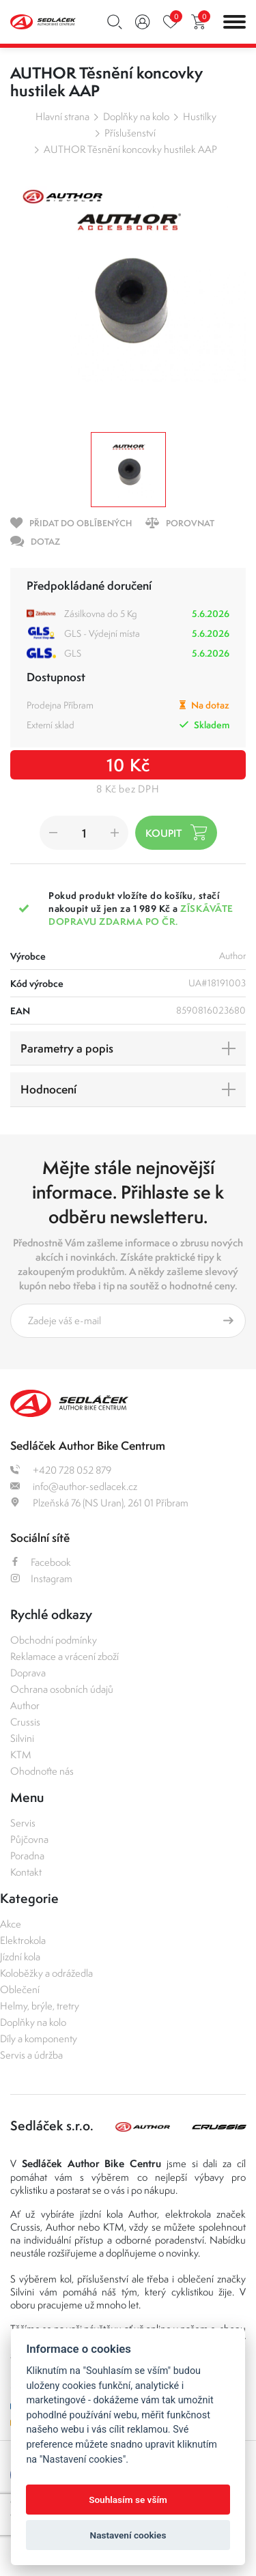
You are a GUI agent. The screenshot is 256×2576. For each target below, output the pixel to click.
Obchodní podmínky (53, 1639)
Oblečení (20, 1989)
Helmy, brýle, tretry (39, 2005)
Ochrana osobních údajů (61, 1689)
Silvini (22, 1738)
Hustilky (199, 116)
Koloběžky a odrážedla (46, 1972)
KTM (20, 1754)
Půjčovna (29, 1839)
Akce (10, 1923)
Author (25, 1705)
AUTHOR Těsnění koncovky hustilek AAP (130, 149)
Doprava (28, 1672)
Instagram (41, 1578)
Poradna (27, 1855)
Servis (22, 1822)
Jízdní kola (20, 1956)
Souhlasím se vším (128, 2499)
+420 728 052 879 (60, 1469)
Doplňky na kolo (136, 116)
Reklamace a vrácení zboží (64, 1656)
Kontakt (26, 1871)
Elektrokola (23, 1940)
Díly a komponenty (38, 2038)
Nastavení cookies (128, 2535)
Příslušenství (130, 132)
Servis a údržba (31, 2054)
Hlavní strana (62, 116)
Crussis (25, 1721)
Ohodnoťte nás (42, 1770)
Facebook (40, 1562)
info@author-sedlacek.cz (73, 1486)
